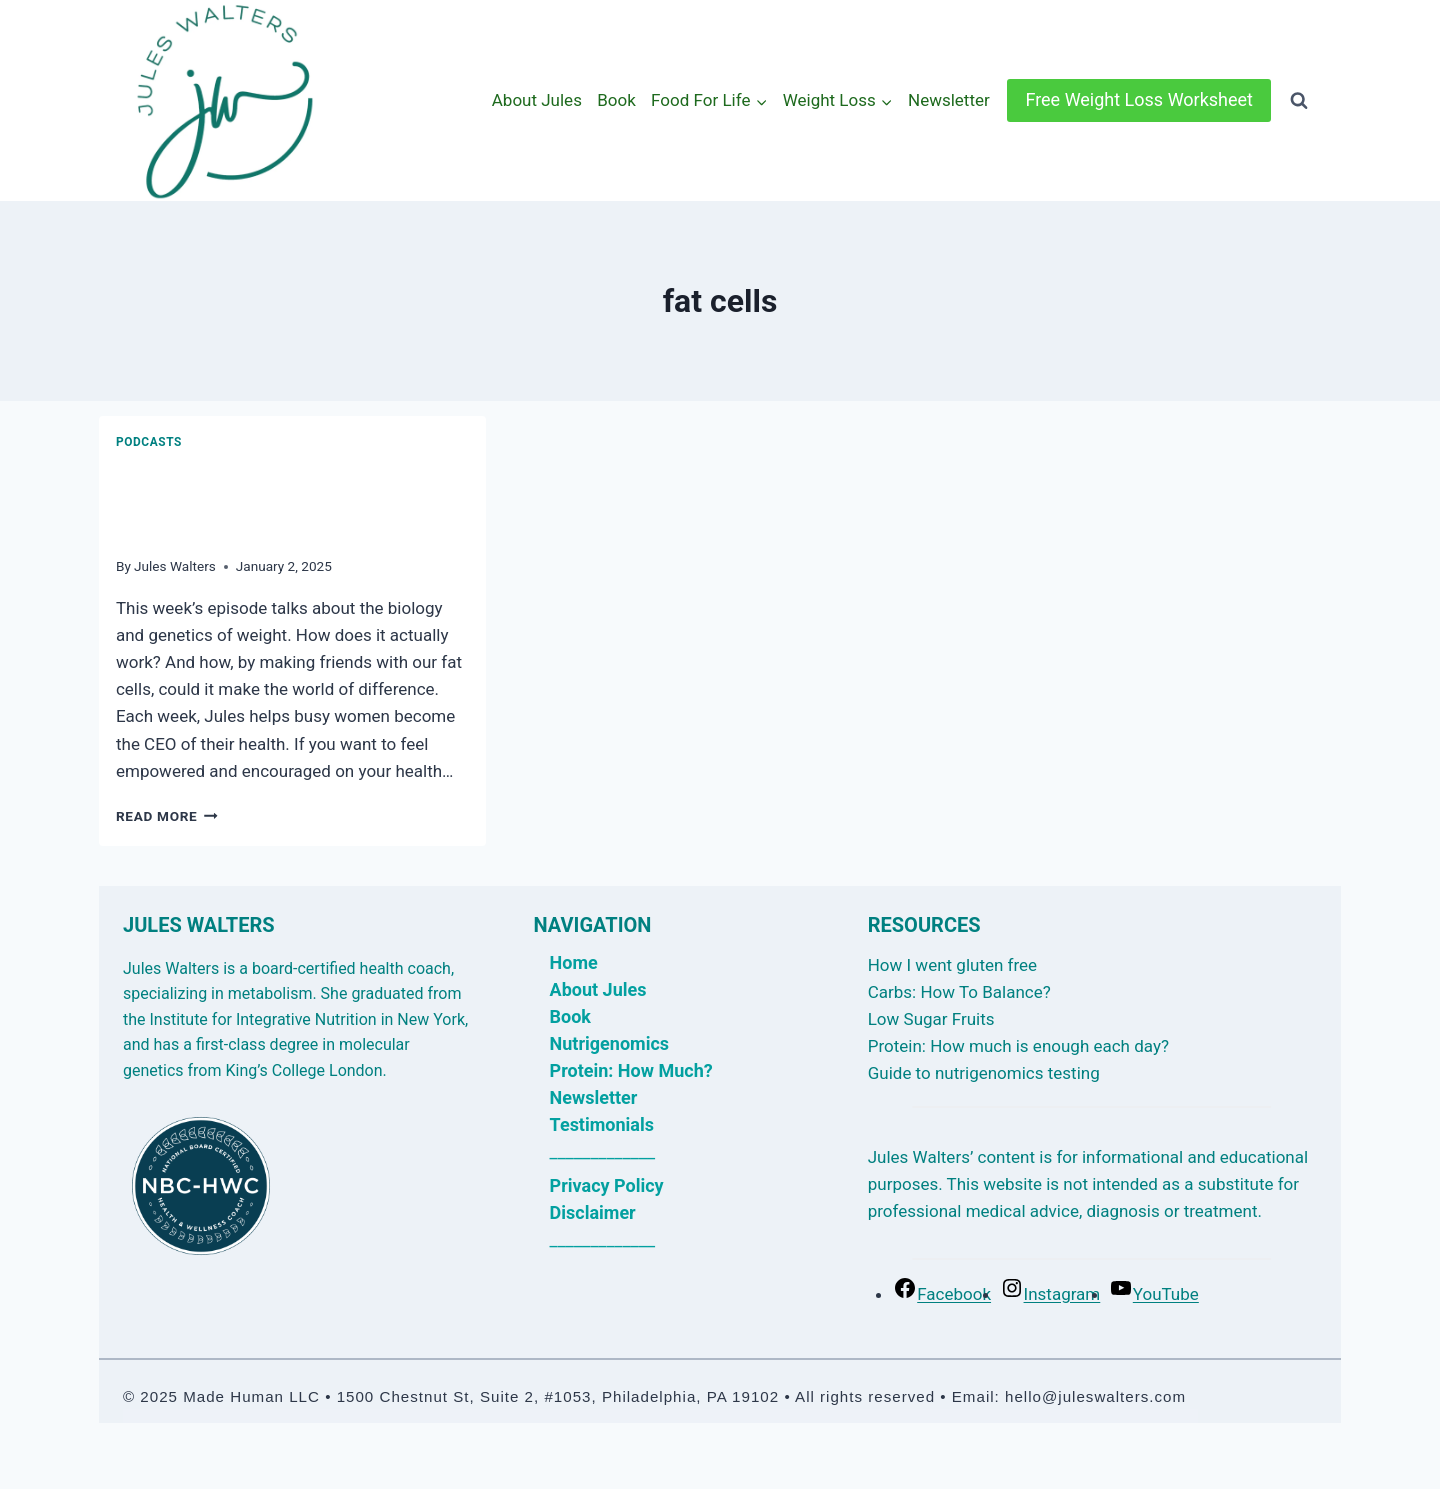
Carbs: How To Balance (955, 992)
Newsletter (949, 100)
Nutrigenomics (609, 1043)
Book (616, 100)
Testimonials (602, 1124)
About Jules (537, 100)
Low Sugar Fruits (931, 1019)
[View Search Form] (1299, 101)
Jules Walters (175, 566)
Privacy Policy (607, 1185)
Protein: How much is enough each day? (1018, 1046)
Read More (167, 816)
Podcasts (149, 442)
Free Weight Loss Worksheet (1139, 99)
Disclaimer (593, 1212)
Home (574, 962)
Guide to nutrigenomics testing (984, 1073)
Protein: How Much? (631, 1070)
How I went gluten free (952, 965)
